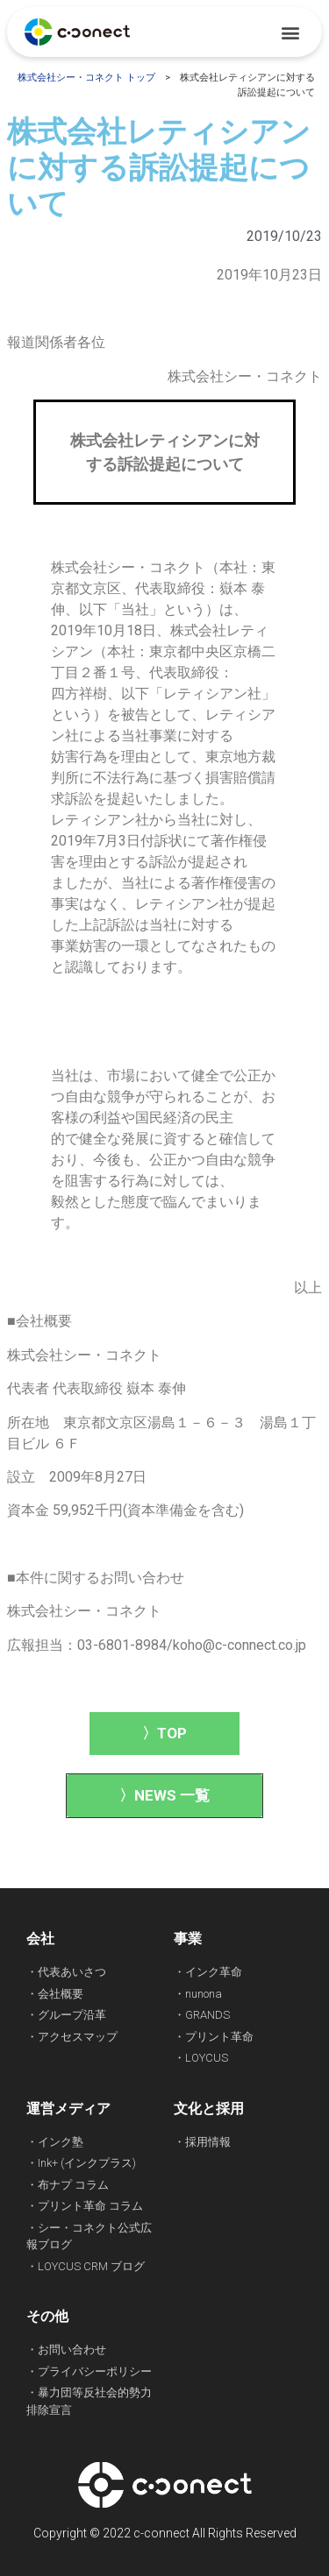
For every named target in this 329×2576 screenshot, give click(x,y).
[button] (289, 32)
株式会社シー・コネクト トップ (86, 77)
